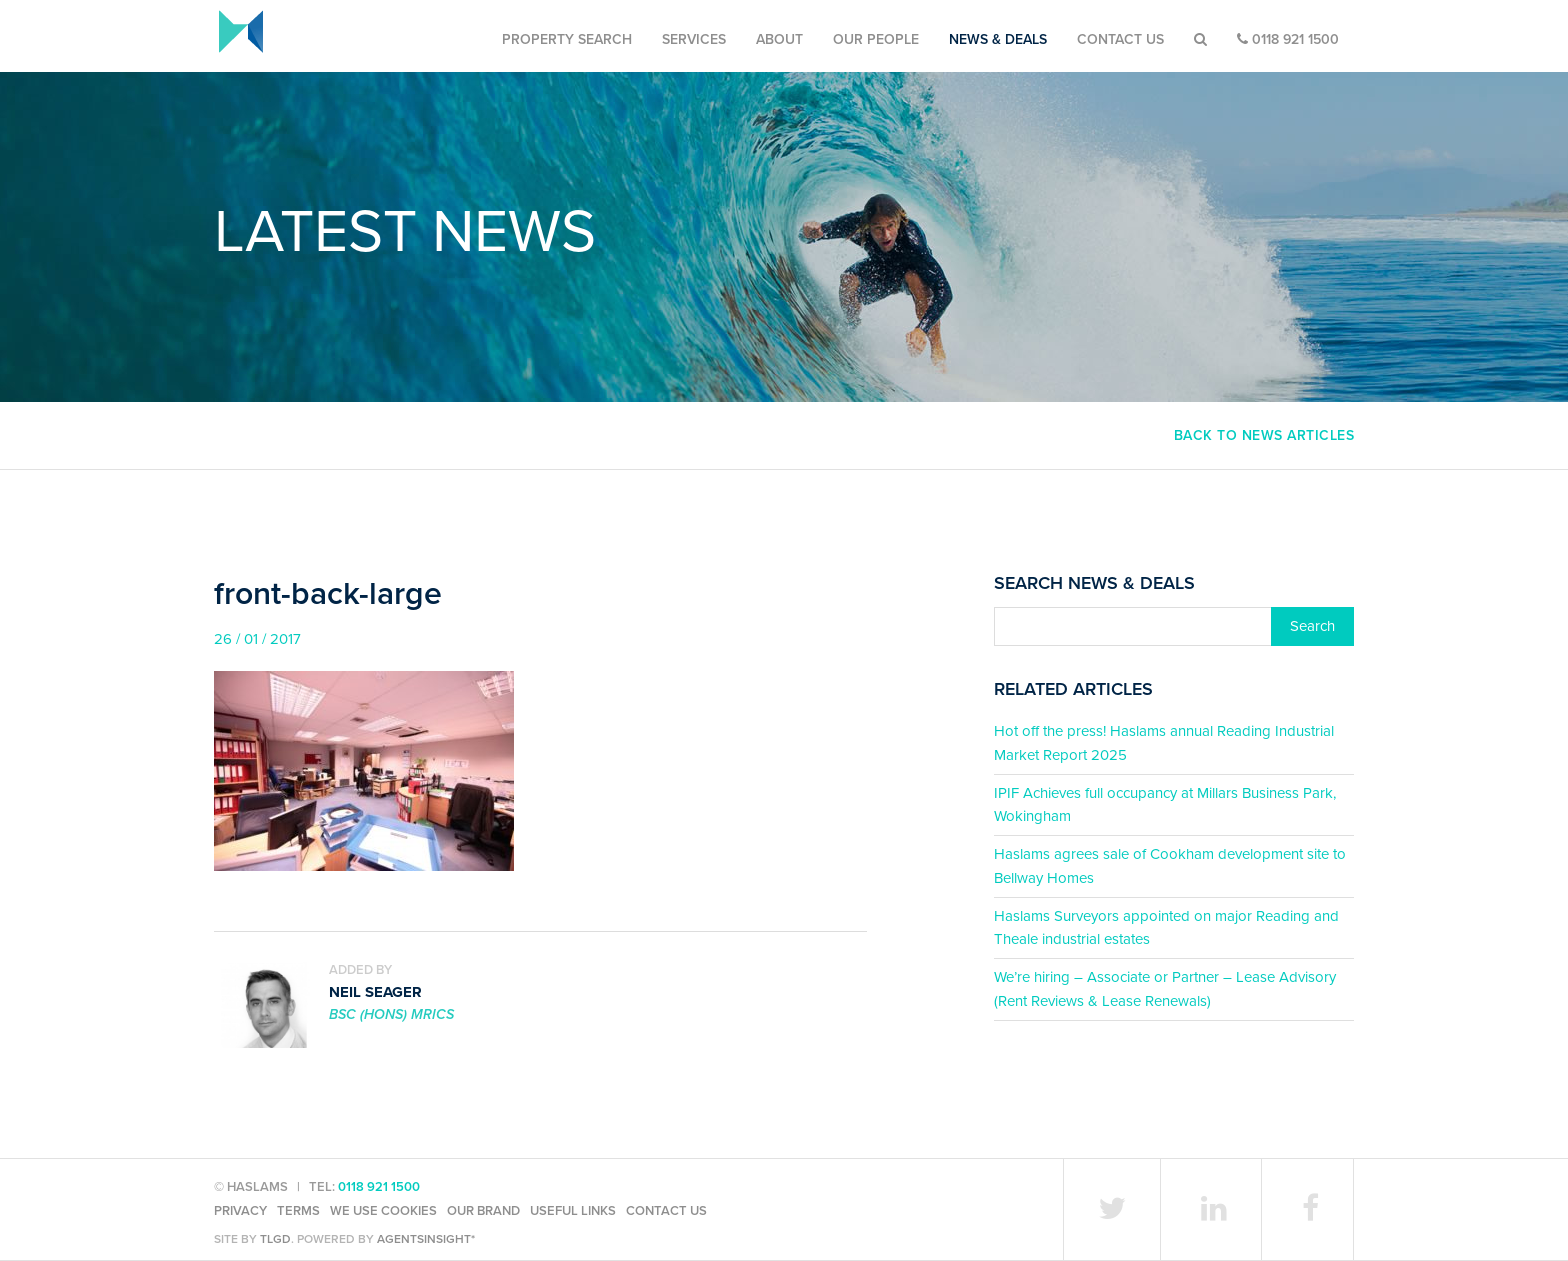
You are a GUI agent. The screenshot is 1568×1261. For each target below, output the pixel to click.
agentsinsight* (426, 1239)
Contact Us (1120, 39)
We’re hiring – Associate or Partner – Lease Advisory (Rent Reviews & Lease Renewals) (1165, 988)
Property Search (567, 39)
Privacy (240, 1211)
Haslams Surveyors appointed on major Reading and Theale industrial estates (1166, 927)
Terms (298, 1211)
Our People (876, 39)
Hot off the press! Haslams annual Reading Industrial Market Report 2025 (1164, 742)
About (779, 39)
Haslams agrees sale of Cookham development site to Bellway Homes (1170, 865)
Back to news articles (1264, 435)
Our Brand (483, 1211)
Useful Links (573, 1211)
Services (694, 39)
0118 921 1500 (1288, 39)
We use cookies (383, 1211)
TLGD (275, 1239)
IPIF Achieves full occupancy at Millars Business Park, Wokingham (1165, 804)
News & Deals (998, 39)
